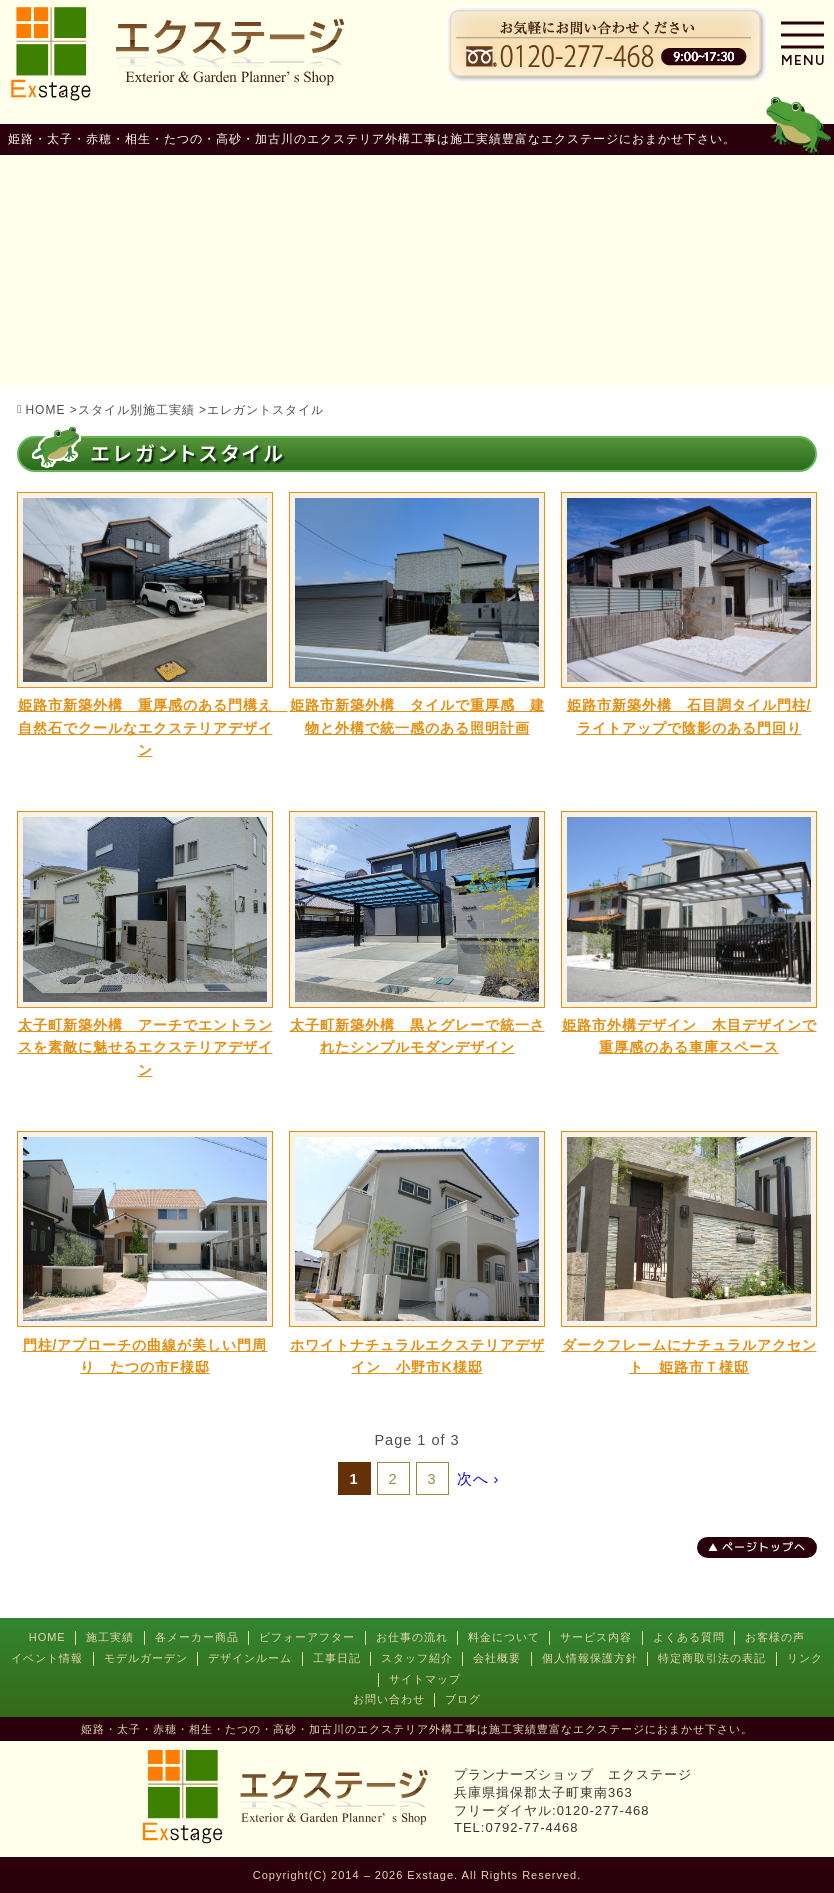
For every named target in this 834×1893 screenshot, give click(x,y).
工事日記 (337, 1658)
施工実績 (110, 1637)
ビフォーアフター (307, 1637)
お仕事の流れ (412, 1637)
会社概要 (497, 1658)
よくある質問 (689, 1637)
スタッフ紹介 (417, 1658)
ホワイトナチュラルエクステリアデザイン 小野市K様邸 (417, 1356)
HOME (47, 1637)
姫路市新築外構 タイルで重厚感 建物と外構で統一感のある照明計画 (417, 716)
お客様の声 (775, 1637)
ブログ (463, 1699)
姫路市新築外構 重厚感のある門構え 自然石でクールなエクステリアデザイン (146, 727)
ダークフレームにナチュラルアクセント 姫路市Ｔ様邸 (689, 1356)
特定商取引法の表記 (712, 1658)
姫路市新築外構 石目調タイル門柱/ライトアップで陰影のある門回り (689, 716)
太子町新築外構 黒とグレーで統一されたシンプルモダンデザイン (417, 1036)
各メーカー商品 (197, 1637)
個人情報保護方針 (590, 1658)
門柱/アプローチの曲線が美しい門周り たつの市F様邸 (145, 1356)
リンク (805, 1658)
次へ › (478, 1479)
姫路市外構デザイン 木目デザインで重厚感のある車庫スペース (689, 1036)
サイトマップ (425, 1679)
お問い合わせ (389, 1699)
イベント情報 (47, 1658)
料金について (504, 1637)
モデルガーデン (146, 1658)
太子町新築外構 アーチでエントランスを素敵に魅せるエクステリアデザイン (145, 1047)
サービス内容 (596, 1637)
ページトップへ (764, 1547)
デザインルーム (250, 1658)
